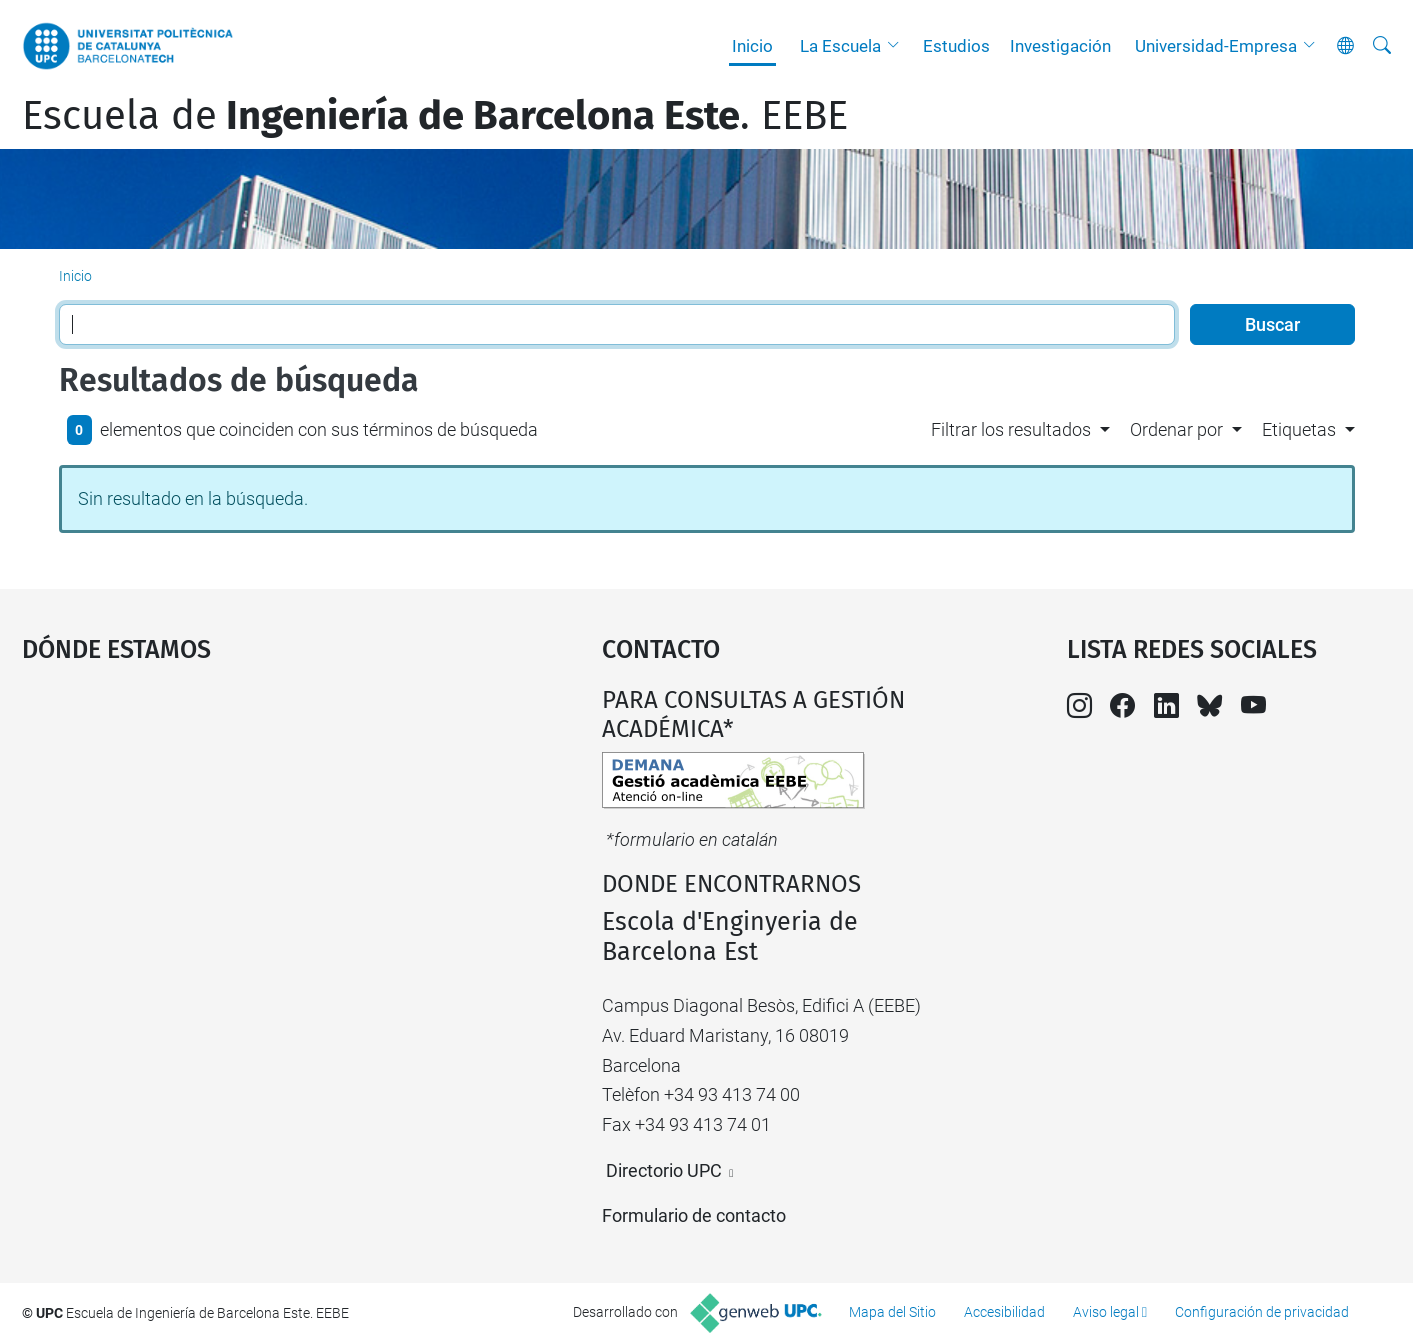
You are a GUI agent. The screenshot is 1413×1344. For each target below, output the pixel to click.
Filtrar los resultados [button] (1011, 429)
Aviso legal (1106, 1312)
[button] (898, 46)
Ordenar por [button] (1176, 429)
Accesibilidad (1004, 1312)
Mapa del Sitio (892, 1312)
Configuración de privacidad (1262, 1312)
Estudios (956, 46)
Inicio (752, 46)
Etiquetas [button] (1299, 429)
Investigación (1060, 46)
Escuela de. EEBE (435, 116)
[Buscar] (1382, 46)
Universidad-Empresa (1216, 46)
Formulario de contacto (694, 1215)
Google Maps (242, 836)
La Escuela (840, 46)
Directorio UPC (664, 1170)
